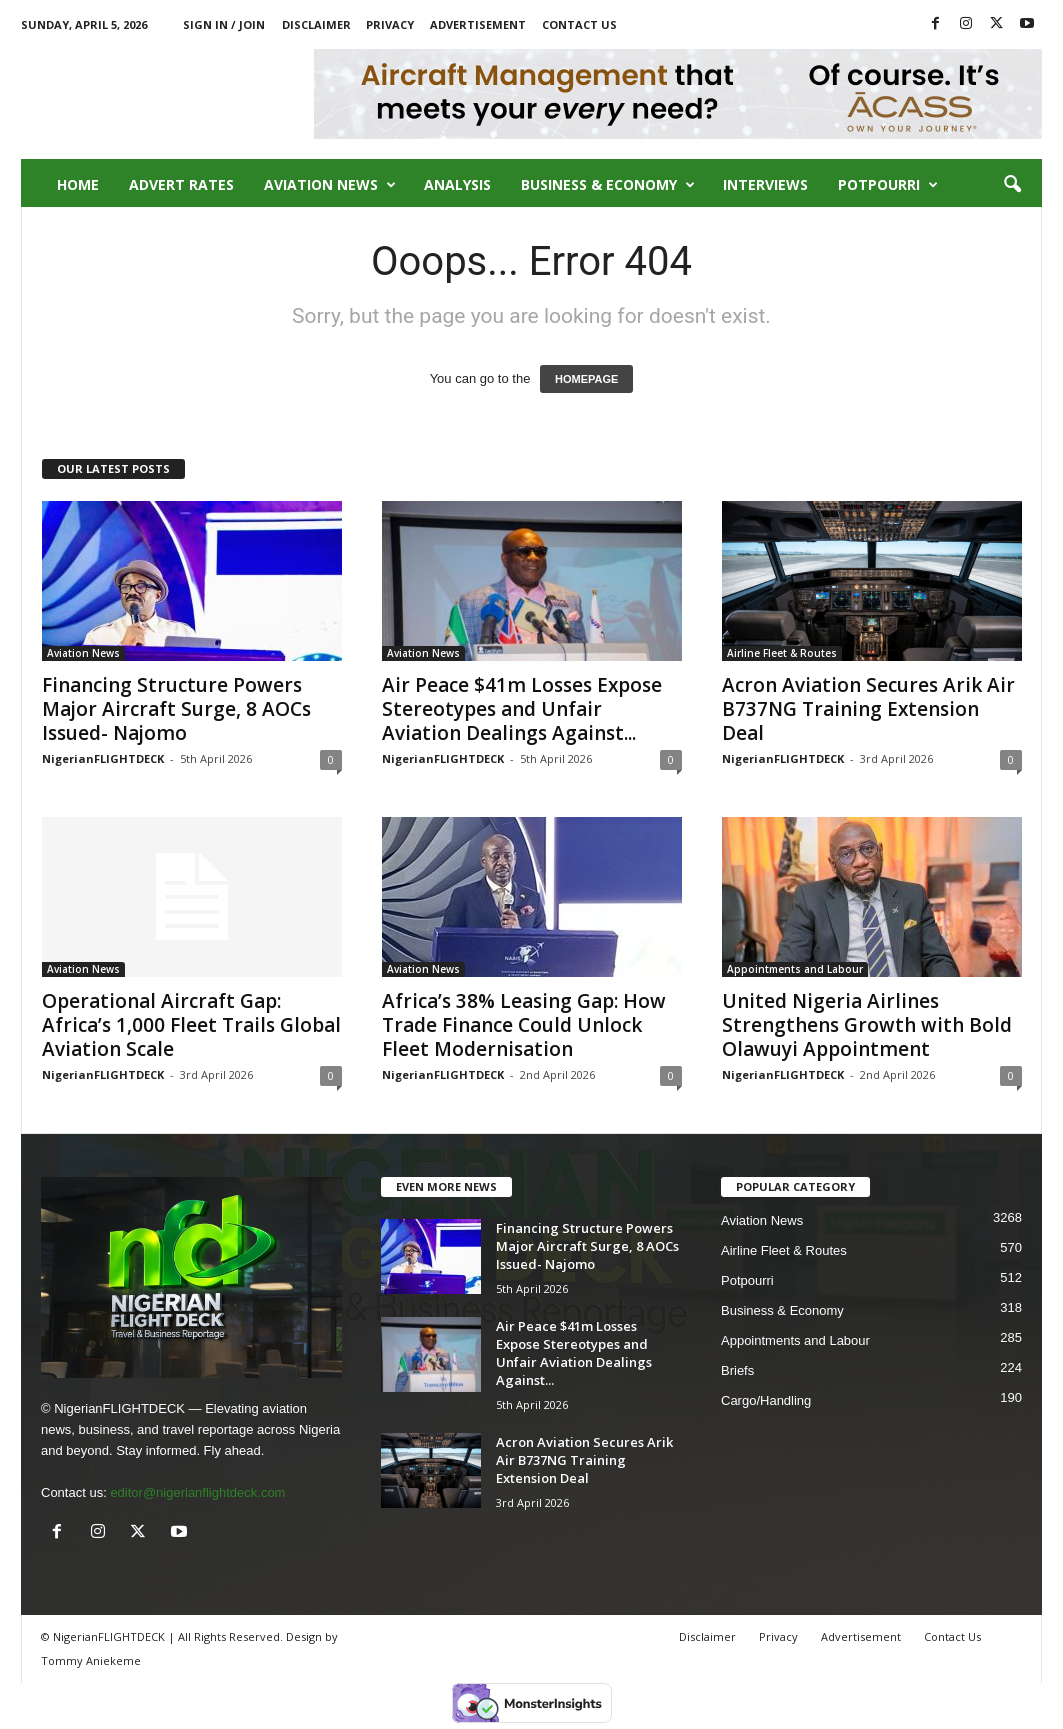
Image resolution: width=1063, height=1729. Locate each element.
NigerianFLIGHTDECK (103, 758)
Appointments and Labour (795, 969)
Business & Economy (608, 185)
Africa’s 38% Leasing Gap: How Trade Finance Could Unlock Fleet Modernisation (524, 1025)
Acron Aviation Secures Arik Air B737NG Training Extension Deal (868, 709)
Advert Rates (181, 184)
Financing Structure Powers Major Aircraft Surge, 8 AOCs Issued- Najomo (176, 709)
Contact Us (579, 24)
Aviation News (330, 185)
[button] (1012, 185)
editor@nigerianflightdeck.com (197, 1492)
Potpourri (888, 185)
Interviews (765, 184)
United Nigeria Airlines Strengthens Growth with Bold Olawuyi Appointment (867, 1025)
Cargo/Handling (766, 1400)
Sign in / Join (224, 24)
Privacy (390, 24)
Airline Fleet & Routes (782, 653)
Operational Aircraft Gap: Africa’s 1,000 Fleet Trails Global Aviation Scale (191, 1025)
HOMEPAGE (586, 379)
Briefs (737, 1370)
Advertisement (478, 24)
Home (78, 184)
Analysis (457, 184)
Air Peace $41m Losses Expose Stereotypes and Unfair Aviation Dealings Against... (522, 709)
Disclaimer (316, 24)
